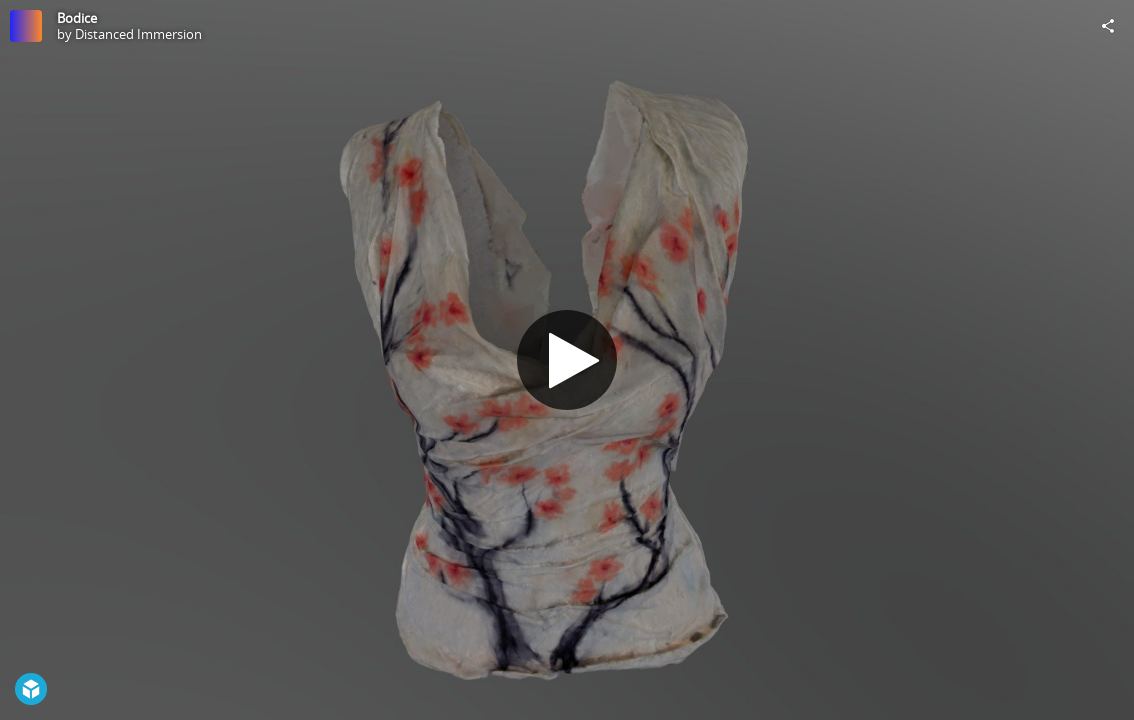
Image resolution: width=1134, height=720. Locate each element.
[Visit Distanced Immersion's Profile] (26, 26)
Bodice (77, 18)
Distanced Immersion (138, 34)
